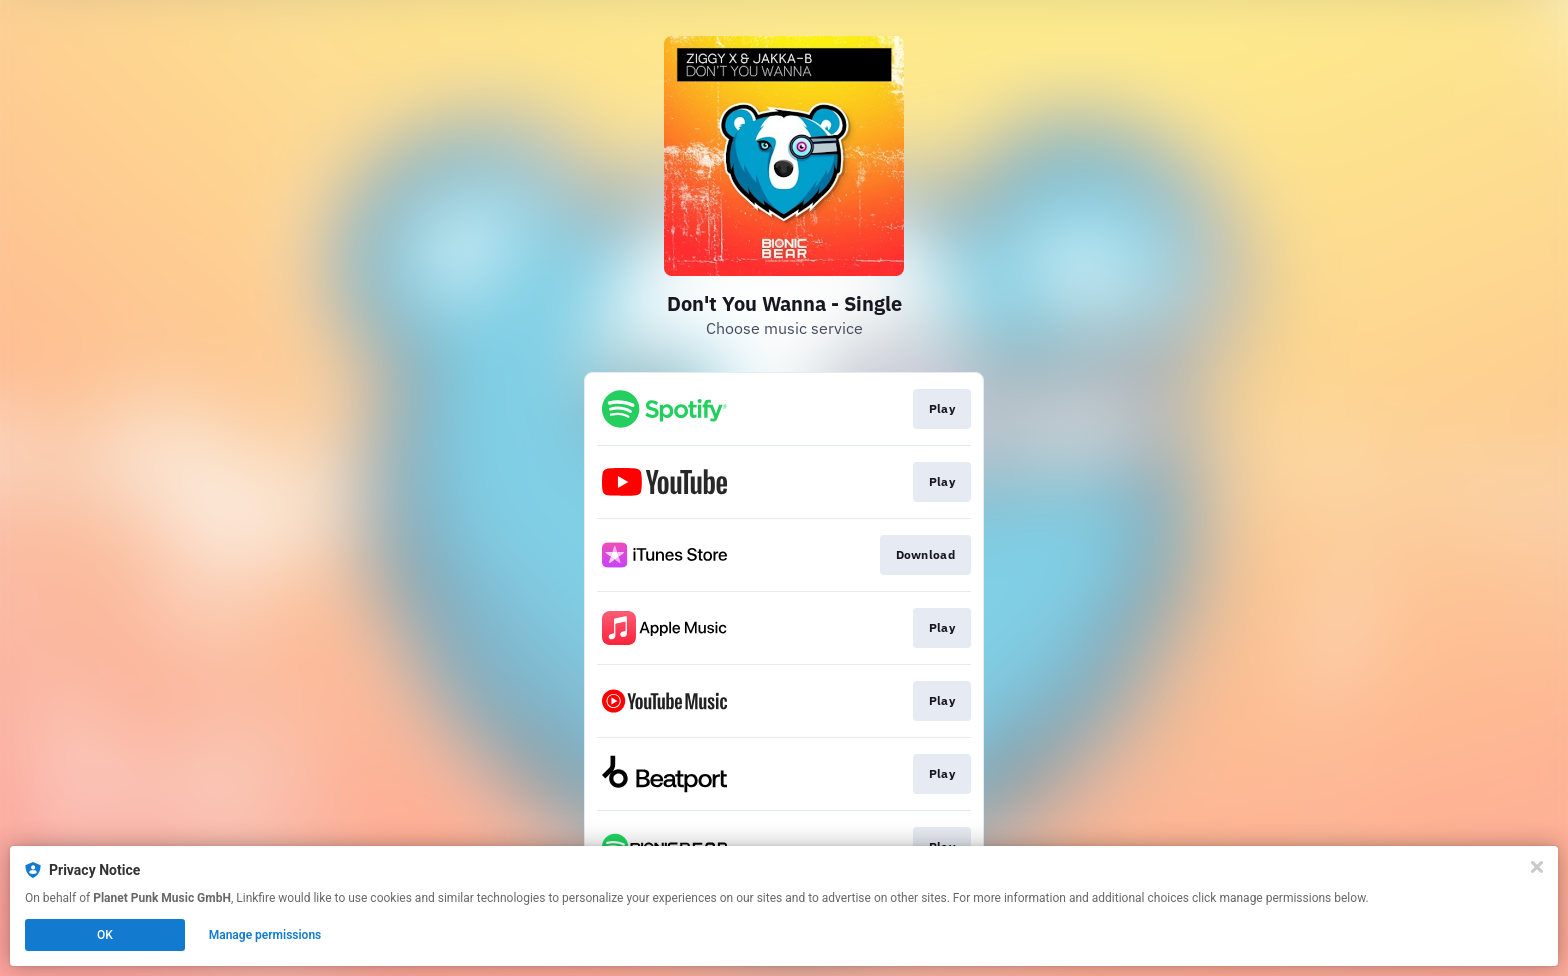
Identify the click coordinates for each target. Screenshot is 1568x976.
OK (105, 935)
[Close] (1537, 867)
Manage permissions (265, 935)
